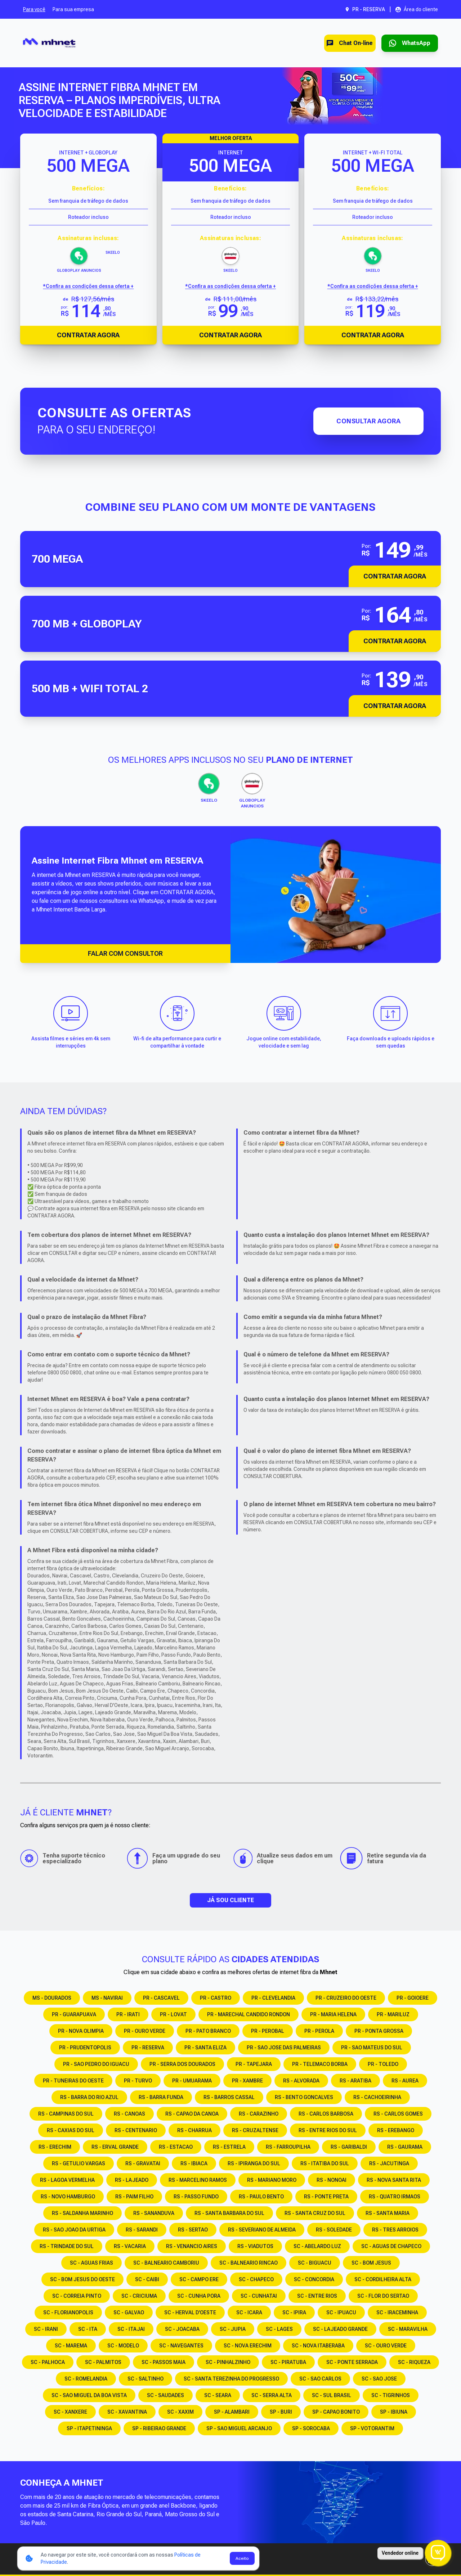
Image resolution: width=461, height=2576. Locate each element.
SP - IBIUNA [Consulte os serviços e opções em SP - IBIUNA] (393, 2412)
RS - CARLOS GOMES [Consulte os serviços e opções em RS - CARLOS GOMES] (398, 2114)
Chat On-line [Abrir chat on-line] (340, 43)
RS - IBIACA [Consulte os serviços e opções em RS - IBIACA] (193, 2163)
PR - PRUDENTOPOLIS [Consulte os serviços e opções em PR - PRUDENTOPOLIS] (85, 2047)
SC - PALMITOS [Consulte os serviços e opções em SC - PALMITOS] (103, 2362)
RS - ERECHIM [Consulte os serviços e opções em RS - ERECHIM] (55, 2147)
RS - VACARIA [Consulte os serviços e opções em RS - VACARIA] (130, 2246)
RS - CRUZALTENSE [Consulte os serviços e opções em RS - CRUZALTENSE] (255, 2130)
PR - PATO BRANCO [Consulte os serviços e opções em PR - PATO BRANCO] (208, 2031)
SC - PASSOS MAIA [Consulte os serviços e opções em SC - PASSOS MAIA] (163, 2362)
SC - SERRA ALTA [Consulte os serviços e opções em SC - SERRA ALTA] (271, 2395)
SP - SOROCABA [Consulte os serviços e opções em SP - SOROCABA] (311, 2428)
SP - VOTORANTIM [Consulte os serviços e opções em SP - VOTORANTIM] (372, 2428)
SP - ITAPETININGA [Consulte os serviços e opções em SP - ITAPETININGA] (89, 2428)
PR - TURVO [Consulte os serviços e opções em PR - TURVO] (138, 2081)
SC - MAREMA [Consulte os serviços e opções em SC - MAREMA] (71, 2345)
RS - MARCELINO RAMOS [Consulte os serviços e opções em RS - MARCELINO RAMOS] (198, 2180)
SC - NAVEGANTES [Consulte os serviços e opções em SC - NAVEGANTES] (181, 2345)
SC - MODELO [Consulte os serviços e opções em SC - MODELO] (123, 2345)
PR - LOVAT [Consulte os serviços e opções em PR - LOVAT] (173, 2014)
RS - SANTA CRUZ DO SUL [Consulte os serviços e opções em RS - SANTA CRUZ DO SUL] (315, 2213)
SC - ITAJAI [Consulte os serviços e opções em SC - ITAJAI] (131, 2329)
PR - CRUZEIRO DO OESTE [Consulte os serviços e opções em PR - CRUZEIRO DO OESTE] (345, 1998)
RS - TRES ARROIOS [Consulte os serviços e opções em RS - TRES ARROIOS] (395, 2230)
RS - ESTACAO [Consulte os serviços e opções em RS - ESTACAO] (176, 2147)
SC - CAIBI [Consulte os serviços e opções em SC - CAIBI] (147, 2279)
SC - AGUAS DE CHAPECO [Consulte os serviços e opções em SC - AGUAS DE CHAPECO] (391, 2246)
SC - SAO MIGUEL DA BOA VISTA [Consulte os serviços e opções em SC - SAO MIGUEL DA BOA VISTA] (89, 2395)
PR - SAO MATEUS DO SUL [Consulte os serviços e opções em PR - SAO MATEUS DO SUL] (371, 2047)
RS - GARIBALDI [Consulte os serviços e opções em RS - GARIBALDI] (349, 2147)
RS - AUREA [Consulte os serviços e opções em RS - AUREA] (405, 2081)
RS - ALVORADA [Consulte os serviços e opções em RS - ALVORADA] (301, 2081)
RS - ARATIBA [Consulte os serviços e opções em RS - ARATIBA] (355, 2081)
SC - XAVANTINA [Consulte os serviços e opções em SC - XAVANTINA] (127, 2412)
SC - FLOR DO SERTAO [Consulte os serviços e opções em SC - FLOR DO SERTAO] (383, 2296)
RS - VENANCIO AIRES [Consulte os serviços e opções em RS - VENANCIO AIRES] (191, 2246)
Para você (34, 9)
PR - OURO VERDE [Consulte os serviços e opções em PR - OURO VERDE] (144, 2031)
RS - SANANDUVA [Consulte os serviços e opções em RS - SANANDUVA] (153, 2213)
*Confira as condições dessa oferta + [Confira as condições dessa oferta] (88, 286)
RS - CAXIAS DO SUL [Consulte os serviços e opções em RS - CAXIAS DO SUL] (70, 2130)
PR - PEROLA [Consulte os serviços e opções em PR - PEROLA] (319, 2031)
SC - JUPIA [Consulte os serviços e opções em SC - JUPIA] (233, 2329)
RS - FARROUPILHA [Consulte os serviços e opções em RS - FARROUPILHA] (288, 2147)
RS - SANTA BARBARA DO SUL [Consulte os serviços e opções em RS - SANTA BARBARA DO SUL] (229, 2213)
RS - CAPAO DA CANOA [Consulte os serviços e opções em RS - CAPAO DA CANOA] (192, 2114)
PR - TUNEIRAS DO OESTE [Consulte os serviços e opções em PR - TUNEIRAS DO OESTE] (73, 2081)
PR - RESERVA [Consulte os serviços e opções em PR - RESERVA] (147, 2047)
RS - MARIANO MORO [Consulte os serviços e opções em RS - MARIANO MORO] (271, 2180)
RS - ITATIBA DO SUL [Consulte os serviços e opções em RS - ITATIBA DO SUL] (324, 2163)
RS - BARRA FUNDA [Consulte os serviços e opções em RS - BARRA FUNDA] (161, 2097)
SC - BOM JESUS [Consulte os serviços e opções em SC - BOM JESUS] (371, 2263)
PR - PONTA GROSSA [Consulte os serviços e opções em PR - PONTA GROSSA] (378, 2031)
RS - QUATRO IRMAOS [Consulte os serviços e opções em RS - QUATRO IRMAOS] (394, 2196)
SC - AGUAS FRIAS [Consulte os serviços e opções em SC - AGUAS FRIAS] (91, 2263)
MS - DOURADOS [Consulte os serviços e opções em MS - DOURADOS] (51, 1998)
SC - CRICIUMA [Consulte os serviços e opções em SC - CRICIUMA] (139, 2296)
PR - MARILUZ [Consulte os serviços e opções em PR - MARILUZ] (393, 2014)
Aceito (242, 2558)
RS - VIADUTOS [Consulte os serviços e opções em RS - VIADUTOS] (255, 2246)
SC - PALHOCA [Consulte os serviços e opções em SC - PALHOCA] (48, 2362)
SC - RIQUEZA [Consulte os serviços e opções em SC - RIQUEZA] (414, 2362)
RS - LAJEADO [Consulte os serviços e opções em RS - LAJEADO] (131, 2180)
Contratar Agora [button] (394, 576)
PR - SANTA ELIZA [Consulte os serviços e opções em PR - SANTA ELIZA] (205, 2047)
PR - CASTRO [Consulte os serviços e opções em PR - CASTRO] (215, 1998)
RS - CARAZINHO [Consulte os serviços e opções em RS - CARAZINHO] (258, 2114)
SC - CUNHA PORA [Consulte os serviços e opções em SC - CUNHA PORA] (198, 2296)
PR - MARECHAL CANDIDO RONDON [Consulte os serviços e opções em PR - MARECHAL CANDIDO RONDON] (248, 2014)
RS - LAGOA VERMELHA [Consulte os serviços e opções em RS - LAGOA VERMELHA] (67, 2180)
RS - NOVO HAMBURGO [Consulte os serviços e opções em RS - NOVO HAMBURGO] (68, 2196)
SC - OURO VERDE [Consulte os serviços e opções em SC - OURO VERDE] (386, 2345)
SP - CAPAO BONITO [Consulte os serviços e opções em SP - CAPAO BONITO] (336, 2412)
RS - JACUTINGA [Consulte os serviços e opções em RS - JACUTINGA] (389, 2163)
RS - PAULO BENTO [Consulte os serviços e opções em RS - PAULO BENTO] (261, 2196)
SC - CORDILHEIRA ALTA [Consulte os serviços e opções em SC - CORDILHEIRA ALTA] (382, 2279)
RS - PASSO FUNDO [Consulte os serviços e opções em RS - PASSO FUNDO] (196, 2196)
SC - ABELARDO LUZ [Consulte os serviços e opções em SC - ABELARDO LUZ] (317, 2246)
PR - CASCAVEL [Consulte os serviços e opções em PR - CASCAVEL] (161, 1998)
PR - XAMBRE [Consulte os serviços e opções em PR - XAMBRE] (247, 2081)
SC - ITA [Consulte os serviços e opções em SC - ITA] (87, 2329)
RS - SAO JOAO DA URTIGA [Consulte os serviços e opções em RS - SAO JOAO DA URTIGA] (74, 2230)
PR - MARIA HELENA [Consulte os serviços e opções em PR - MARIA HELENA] (333, 2014)
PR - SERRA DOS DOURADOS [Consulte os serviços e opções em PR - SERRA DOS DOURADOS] (182, 2064)
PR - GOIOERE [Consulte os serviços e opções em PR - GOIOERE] (413, 1998)
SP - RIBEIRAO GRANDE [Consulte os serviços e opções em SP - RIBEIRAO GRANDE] (159, 2428)
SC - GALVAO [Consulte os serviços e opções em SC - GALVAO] (128, 2312)
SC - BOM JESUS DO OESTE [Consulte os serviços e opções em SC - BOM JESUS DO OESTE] (82, 2279)
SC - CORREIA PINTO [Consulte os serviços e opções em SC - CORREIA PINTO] (76, 2296)
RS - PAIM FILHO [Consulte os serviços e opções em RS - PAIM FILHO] (134, 2196)
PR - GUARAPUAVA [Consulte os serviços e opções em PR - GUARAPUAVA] (74, 2014)
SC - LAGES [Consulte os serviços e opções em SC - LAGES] (279, 2329)
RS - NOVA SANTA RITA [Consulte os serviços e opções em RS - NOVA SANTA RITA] (394, 2180)
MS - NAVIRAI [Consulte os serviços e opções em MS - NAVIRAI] (107, 1998)
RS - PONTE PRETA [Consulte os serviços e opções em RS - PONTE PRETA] (326, 2196)
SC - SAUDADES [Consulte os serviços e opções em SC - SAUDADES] (165, 2395)
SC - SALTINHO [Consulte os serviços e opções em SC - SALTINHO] (145, 2379)
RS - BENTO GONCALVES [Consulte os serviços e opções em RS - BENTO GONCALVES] (304, 2097)
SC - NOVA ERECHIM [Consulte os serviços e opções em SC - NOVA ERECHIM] (248, 2345)
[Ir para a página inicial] (49, 43)
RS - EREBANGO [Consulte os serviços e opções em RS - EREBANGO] (395, 2130)
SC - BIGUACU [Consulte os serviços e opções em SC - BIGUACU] (314, 2263)
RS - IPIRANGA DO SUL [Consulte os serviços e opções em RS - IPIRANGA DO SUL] (254, 2163)
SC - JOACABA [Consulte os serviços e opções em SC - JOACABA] (182, 2329)
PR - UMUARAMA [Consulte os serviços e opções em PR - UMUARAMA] (192, 2081)
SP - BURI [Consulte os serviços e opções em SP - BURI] (281, 2412)
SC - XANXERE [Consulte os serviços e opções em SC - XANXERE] (70, 2412)
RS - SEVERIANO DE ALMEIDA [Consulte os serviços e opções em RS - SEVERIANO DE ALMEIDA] (262, 2230)
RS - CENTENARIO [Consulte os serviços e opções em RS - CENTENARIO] (136, 2130)
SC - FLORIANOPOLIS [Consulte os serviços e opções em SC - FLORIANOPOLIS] (68, 2312)
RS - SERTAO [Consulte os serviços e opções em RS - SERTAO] (193, 2230)
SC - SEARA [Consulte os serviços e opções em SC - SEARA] (217, 2395)
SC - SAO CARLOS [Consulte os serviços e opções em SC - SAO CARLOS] (320, 2379)
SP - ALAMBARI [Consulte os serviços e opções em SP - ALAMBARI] (232, 2412)
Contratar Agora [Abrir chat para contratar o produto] (88, 335)
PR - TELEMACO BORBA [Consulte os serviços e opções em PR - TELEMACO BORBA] (320, 2064)
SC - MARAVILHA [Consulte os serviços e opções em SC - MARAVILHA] (408, 2329)
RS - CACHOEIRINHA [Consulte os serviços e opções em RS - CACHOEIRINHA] (377, 2097)
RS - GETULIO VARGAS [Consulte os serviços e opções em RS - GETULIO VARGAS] (78, 2163)
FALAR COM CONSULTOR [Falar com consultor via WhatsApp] (125, 953)
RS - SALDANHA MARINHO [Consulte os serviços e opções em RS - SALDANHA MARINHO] (82, 2213)
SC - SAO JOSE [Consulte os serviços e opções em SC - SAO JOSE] (379, 2379)
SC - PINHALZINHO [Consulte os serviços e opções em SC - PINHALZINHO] (228, 2362)
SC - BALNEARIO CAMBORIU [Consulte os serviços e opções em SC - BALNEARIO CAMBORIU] (166, 2263)
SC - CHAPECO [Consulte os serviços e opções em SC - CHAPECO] (256, 2279)
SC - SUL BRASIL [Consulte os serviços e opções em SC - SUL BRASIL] (331, 2395)
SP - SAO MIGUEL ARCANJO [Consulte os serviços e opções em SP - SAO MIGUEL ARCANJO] (239, 2428)
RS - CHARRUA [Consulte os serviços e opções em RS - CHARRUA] (194, 2130)
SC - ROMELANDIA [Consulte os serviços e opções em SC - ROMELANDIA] (85, 2379)
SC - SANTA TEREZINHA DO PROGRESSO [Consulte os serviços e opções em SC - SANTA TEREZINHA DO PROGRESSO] (231, 2379)
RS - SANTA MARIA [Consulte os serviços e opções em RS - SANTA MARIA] (387, 2213)
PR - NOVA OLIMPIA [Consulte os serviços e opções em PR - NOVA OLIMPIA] (81, 2031)
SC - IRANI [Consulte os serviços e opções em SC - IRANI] (46, 2329)
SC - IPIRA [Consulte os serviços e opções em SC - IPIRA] (294, 2312)
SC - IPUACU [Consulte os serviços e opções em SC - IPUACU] (341, 2312)
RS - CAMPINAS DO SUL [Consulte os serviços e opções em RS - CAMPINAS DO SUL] (66, 2114)
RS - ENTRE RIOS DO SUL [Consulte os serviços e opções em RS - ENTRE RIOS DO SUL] (328, 2130)
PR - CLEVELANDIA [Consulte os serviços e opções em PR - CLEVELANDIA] (273, 1998)
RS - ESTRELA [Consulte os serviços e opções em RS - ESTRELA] (229, 2147)
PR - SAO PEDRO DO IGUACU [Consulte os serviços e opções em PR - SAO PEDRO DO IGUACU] (96, 2064)
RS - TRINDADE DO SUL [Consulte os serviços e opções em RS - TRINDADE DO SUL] (67, 2246)
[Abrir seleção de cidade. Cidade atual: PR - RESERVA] (365, 9)
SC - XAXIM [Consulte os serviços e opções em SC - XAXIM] (180, 2412)
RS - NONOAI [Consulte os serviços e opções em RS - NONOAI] (331, 2180)
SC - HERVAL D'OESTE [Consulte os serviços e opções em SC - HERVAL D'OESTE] (190, 2312)
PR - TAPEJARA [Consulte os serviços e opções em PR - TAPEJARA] (254, 2064)
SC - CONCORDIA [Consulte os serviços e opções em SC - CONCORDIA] (314, 2279)
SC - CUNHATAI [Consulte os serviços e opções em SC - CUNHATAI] (259, 2296)
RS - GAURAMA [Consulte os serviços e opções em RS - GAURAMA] (404, 2147)
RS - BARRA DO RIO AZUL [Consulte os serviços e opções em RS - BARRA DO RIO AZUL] (89, 2097)
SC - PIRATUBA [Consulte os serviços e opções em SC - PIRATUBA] (288, 2362)
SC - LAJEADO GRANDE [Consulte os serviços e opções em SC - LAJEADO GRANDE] (340, 2329)
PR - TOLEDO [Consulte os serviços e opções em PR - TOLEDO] (383, 2064)
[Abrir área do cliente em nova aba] (417, 9)
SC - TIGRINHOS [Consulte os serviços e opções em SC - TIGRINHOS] (390, 2395)
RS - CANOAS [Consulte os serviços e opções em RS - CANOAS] (129, 2114)
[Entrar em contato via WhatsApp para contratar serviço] (406, 43)
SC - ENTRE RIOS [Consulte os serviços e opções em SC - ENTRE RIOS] (317, 2296)
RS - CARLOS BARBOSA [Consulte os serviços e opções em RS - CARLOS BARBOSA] (326, 2114)
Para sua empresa (73, 9)
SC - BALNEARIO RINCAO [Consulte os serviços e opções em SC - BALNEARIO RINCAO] (248, 2263)
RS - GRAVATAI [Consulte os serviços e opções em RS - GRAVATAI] (142, 2163)
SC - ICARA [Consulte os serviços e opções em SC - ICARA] (249, 2312)
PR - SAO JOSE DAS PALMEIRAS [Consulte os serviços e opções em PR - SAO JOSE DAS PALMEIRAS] (284, 2047)
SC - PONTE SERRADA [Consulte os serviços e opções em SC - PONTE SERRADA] (352, 2362)
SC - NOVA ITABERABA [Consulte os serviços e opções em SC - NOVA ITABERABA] (318, 2345)
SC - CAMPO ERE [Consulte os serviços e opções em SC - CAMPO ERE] (199, 2279)
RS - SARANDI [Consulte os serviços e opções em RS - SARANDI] (142, 2230)
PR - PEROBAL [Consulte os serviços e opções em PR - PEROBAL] (267, 2031)
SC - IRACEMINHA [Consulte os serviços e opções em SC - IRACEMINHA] (397, 2312)
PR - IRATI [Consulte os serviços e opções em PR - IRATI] (128, 2014)
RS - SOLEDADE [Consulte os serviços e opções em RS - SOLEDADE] (334, 2230)
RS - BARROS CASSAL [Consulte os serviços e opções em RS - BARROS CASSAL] (229, 2097)
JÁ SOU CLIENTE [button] (230, 1900)
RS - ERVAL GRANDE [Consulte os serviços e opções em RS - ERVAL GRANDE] (115, 2147)
